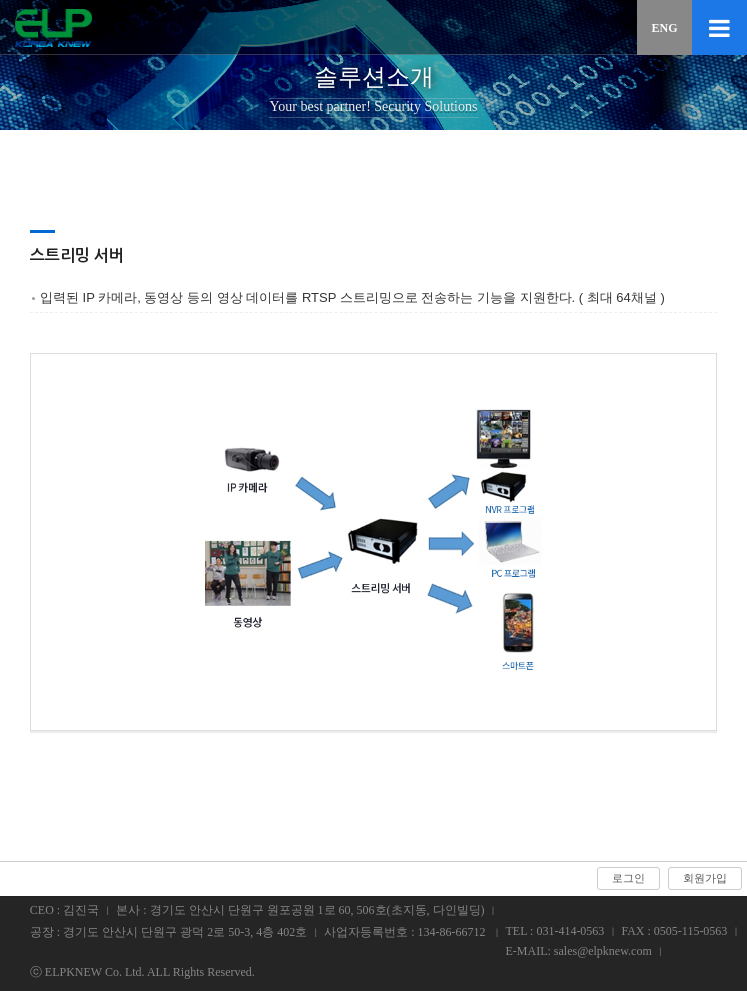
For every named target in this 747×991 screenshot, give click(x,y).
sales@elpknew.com (603, 951)
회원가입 (705, 878)
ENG (664, 28)
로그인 (628, 878)
